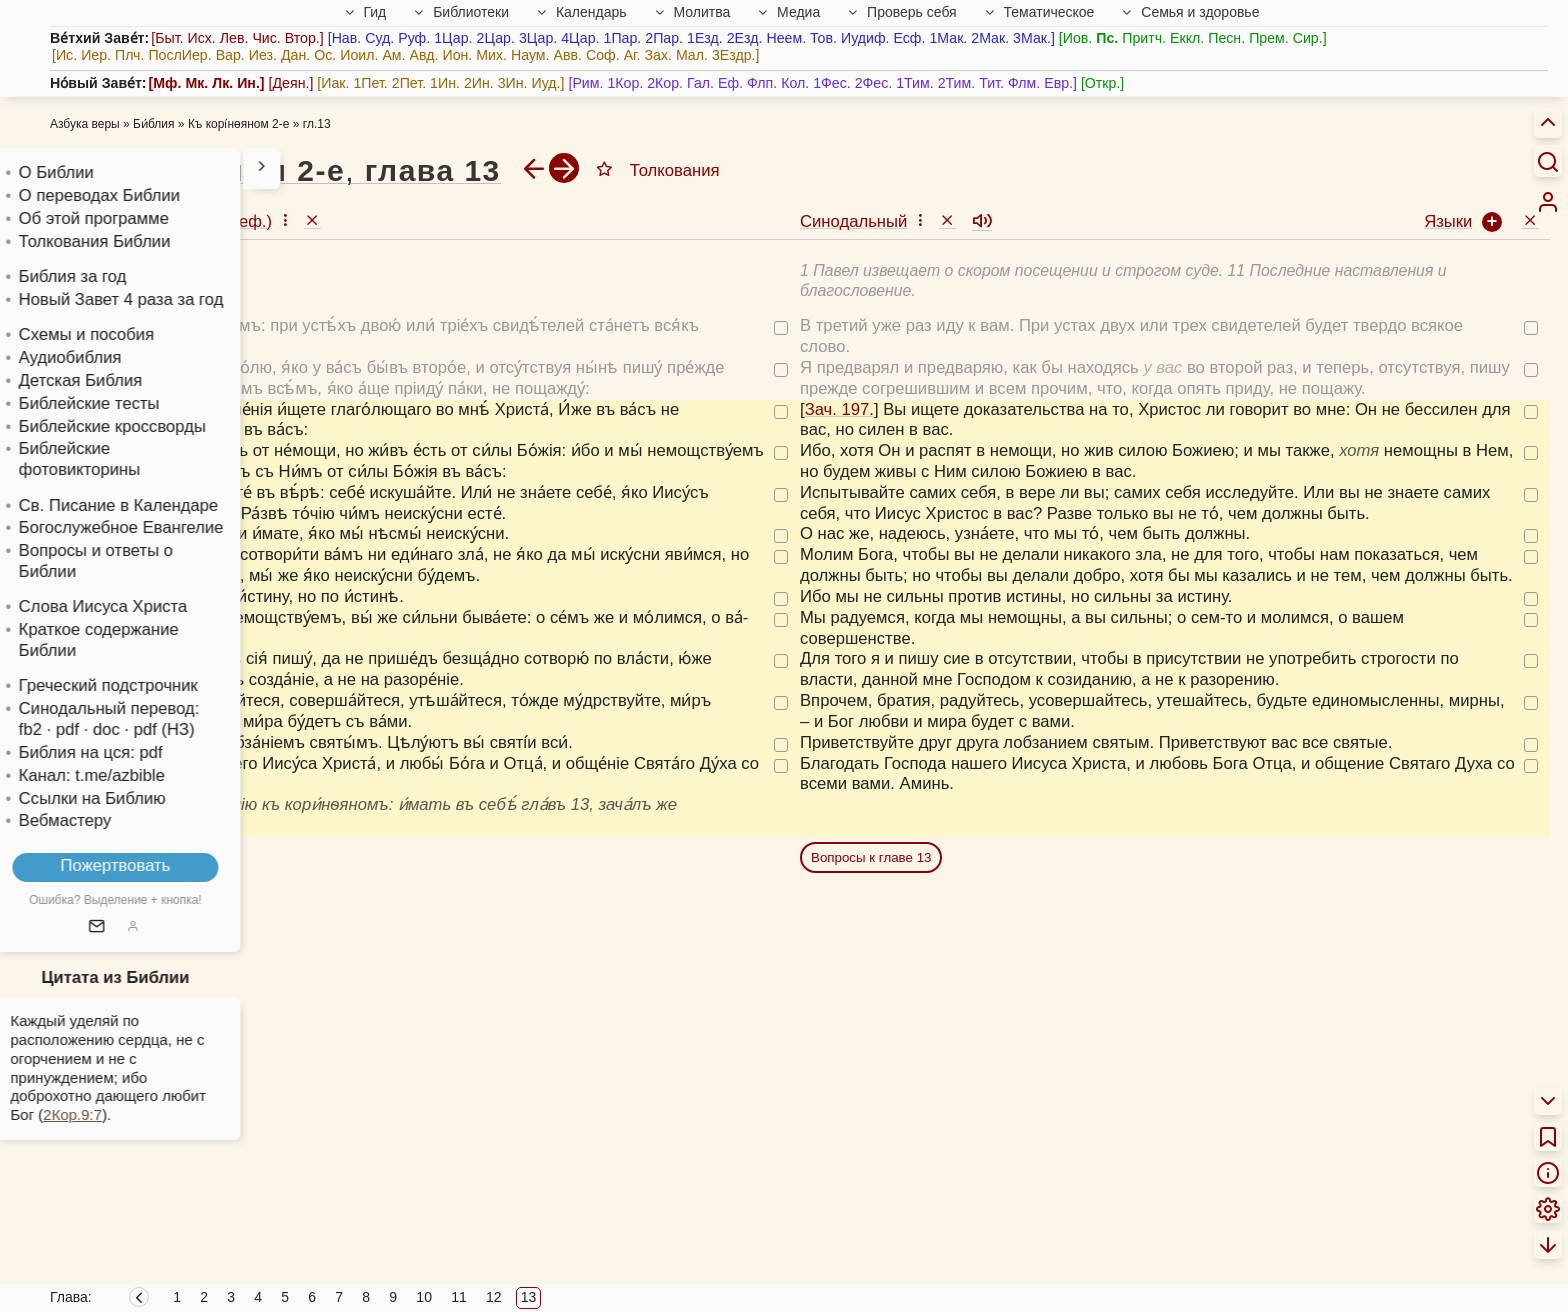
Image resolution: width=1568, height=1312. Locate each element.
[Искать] (1548, 161)
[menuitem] (1548, 202)
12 (494, 1297)
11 (459, 1297)
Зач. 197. (89, 409)
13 (529, 1297)
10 (424, 1297)
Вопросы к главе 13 (871, 857)
